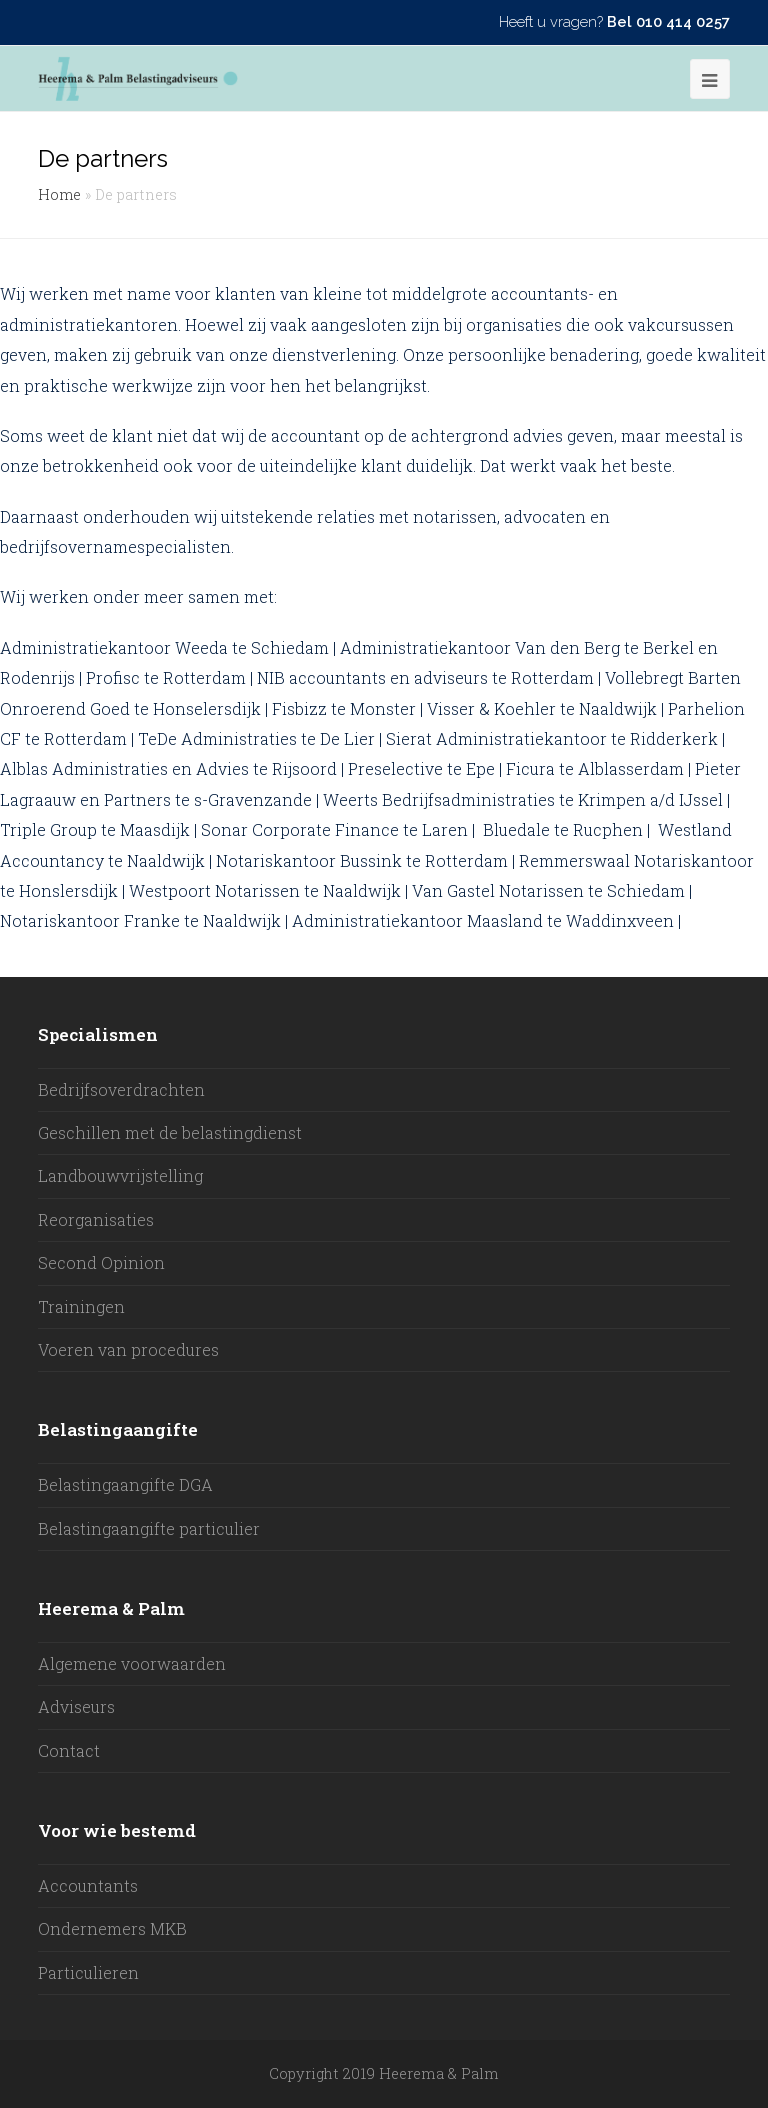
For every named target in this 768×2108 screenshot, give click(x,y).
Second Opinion (101, 1262)
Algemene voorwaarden (132, 1663)
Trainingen (81, 1306)
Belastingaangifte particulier (149, 1528)
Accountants (88, 1885)
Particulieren (88, 1972)
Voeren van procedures (128, 1349)
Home (59, 194)
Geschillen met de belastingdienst (170, 1132)
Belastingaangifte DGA (125, 1484)
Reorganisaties (96, 1219)
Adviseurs (76, 1706)
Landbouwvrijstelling (120, 1175)
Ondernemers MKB (112, 1928)
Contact (69, 1750)
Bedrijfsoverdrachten (121, 1089)
